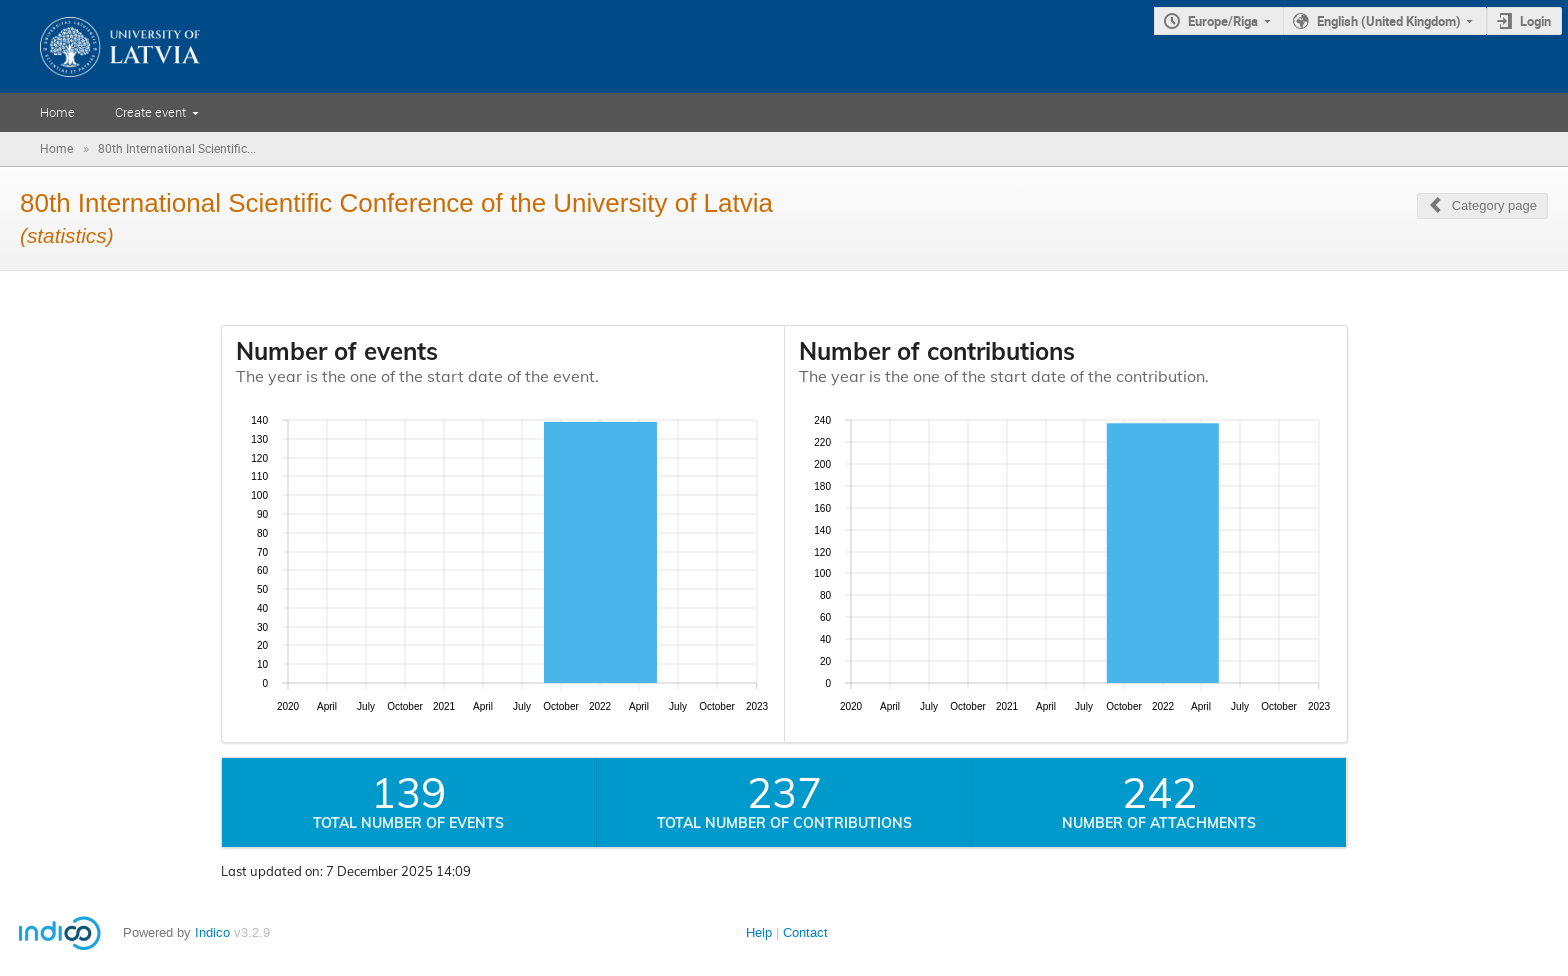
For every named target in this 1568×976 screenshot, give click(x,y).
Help (759, 932)
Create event (150, 112)
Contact (805, 932)
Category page (1494, 205)
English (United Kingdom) (1389, 21)
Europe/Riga (1223, 21)
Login (1535, 21)
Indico (212, 932)
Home (57, 112)
